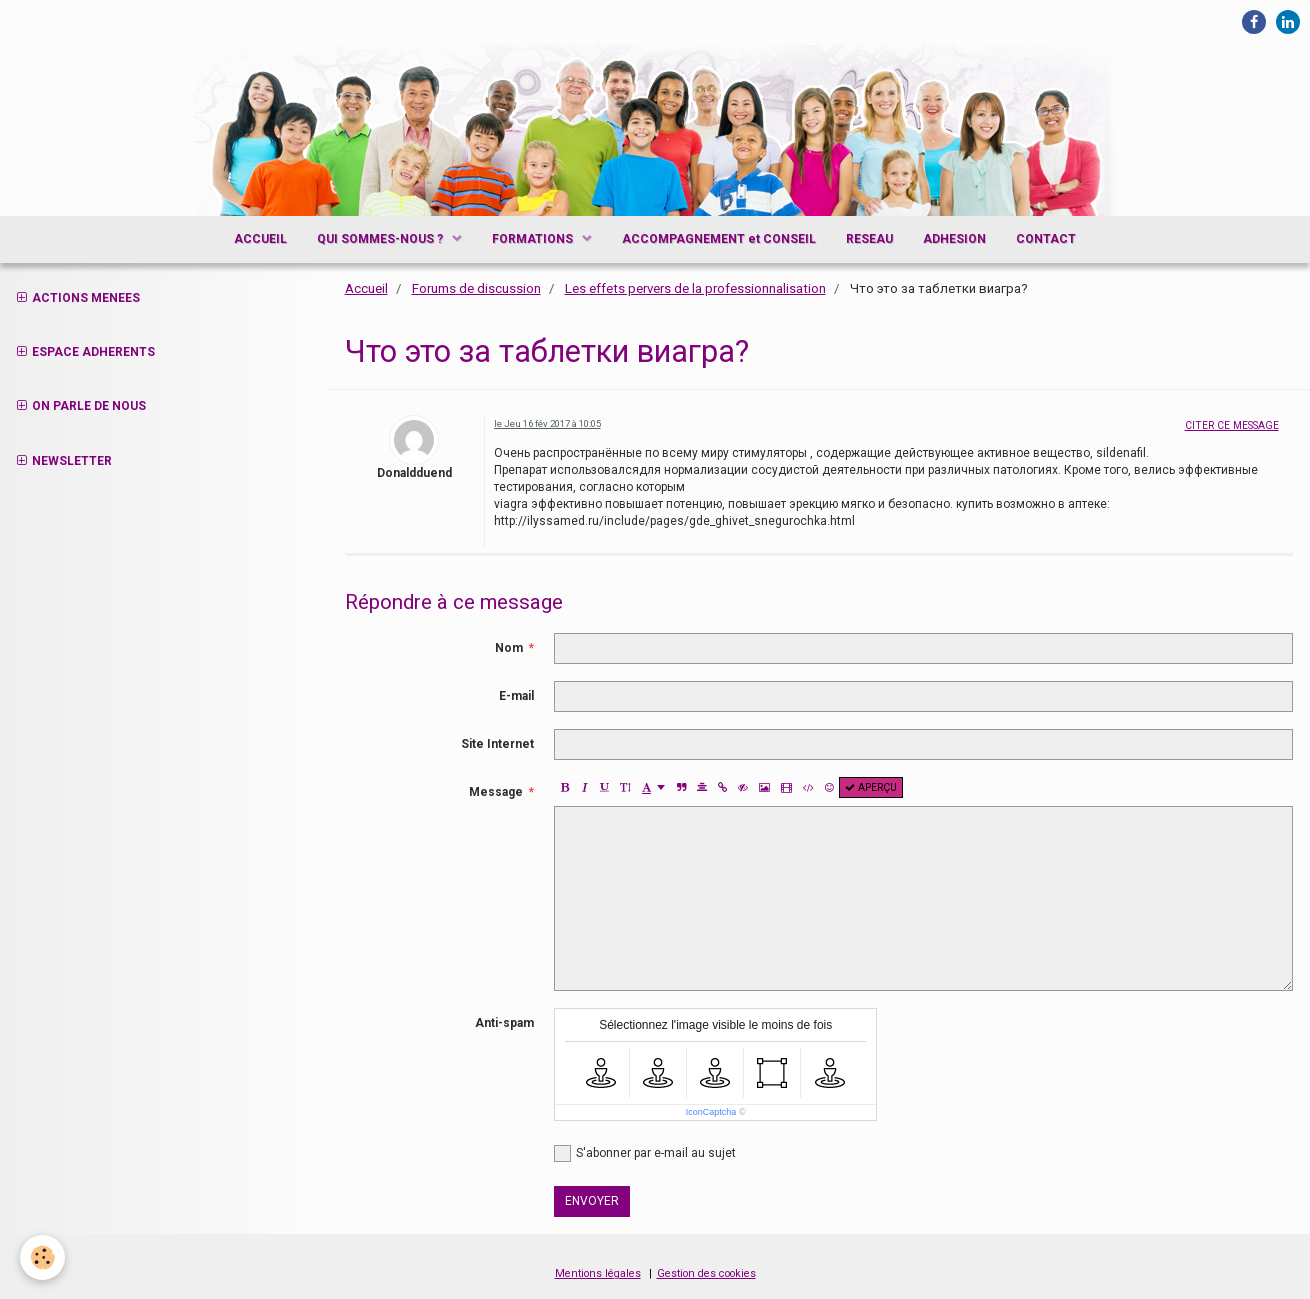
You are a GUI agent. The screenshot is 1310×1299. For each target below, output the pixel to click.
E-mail (516, 696)
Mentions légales (598, 1273)
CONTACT (1046, 239)
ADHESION (954, 239)
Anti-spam (504, 1023)
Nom (509, 648)
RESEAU (869, 239)
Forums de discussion (476, 288)
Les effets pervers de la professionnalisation (695, 288)
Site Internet (497, 744)
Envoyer (592, 1201)
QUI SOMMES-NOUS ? (381, 239)
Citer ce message (1232, 425)
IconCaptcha (711, 1112)
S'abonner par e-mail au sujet (645, 1153)
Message (496, 792)
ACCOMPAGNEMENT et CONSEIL (719, 239)
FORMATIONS (534, 239)
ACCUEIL (260, 239)
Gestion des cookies (706, 1273)
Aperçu (871, 787)
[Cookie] (42, 1257)
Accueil (366, 288)
